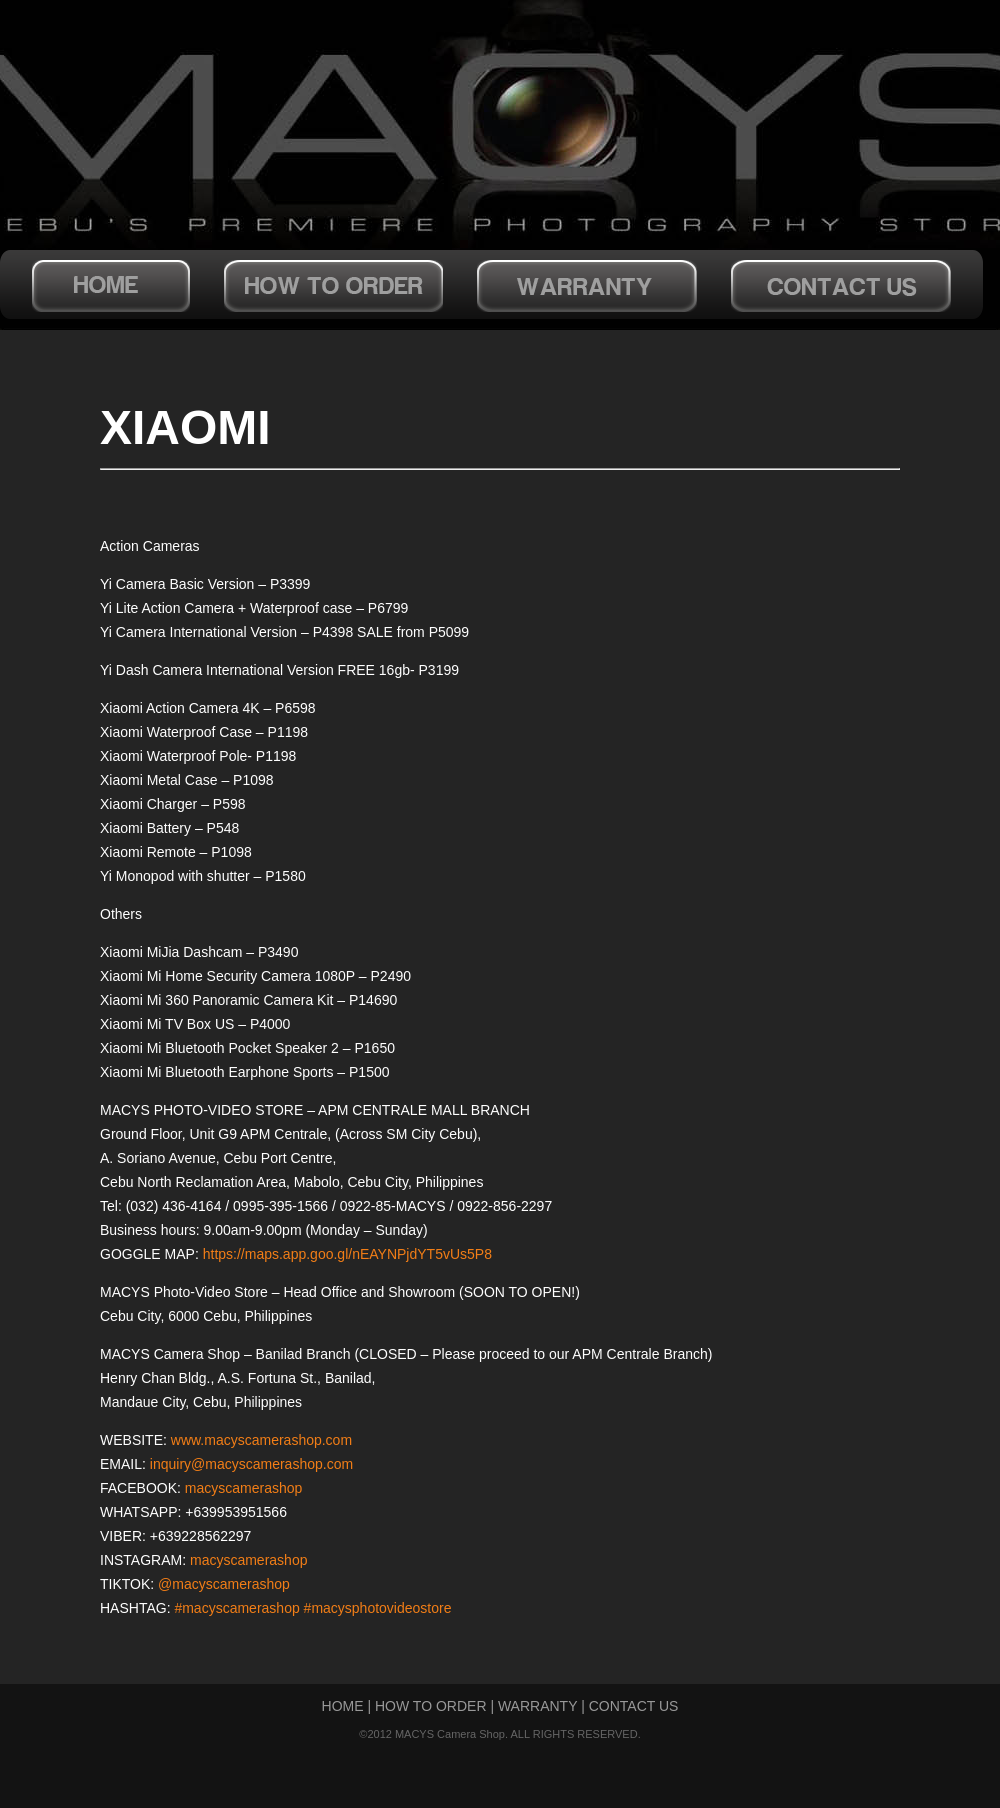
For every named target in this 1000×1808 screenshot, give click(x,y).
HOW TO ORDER (431, 1706)
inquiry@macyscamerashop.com (251, 1464)
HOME (343, 1706)
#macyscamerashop (236, 1608)
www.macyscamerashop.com (261, 1440)
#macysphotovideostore (378, 1608)
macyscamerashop (244, 1488)
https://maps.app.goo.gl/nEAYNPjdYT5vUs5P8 (347, 1254)
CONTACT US (634, 1706)
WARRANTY (537, 1706)
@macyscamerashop (224, 1584)
